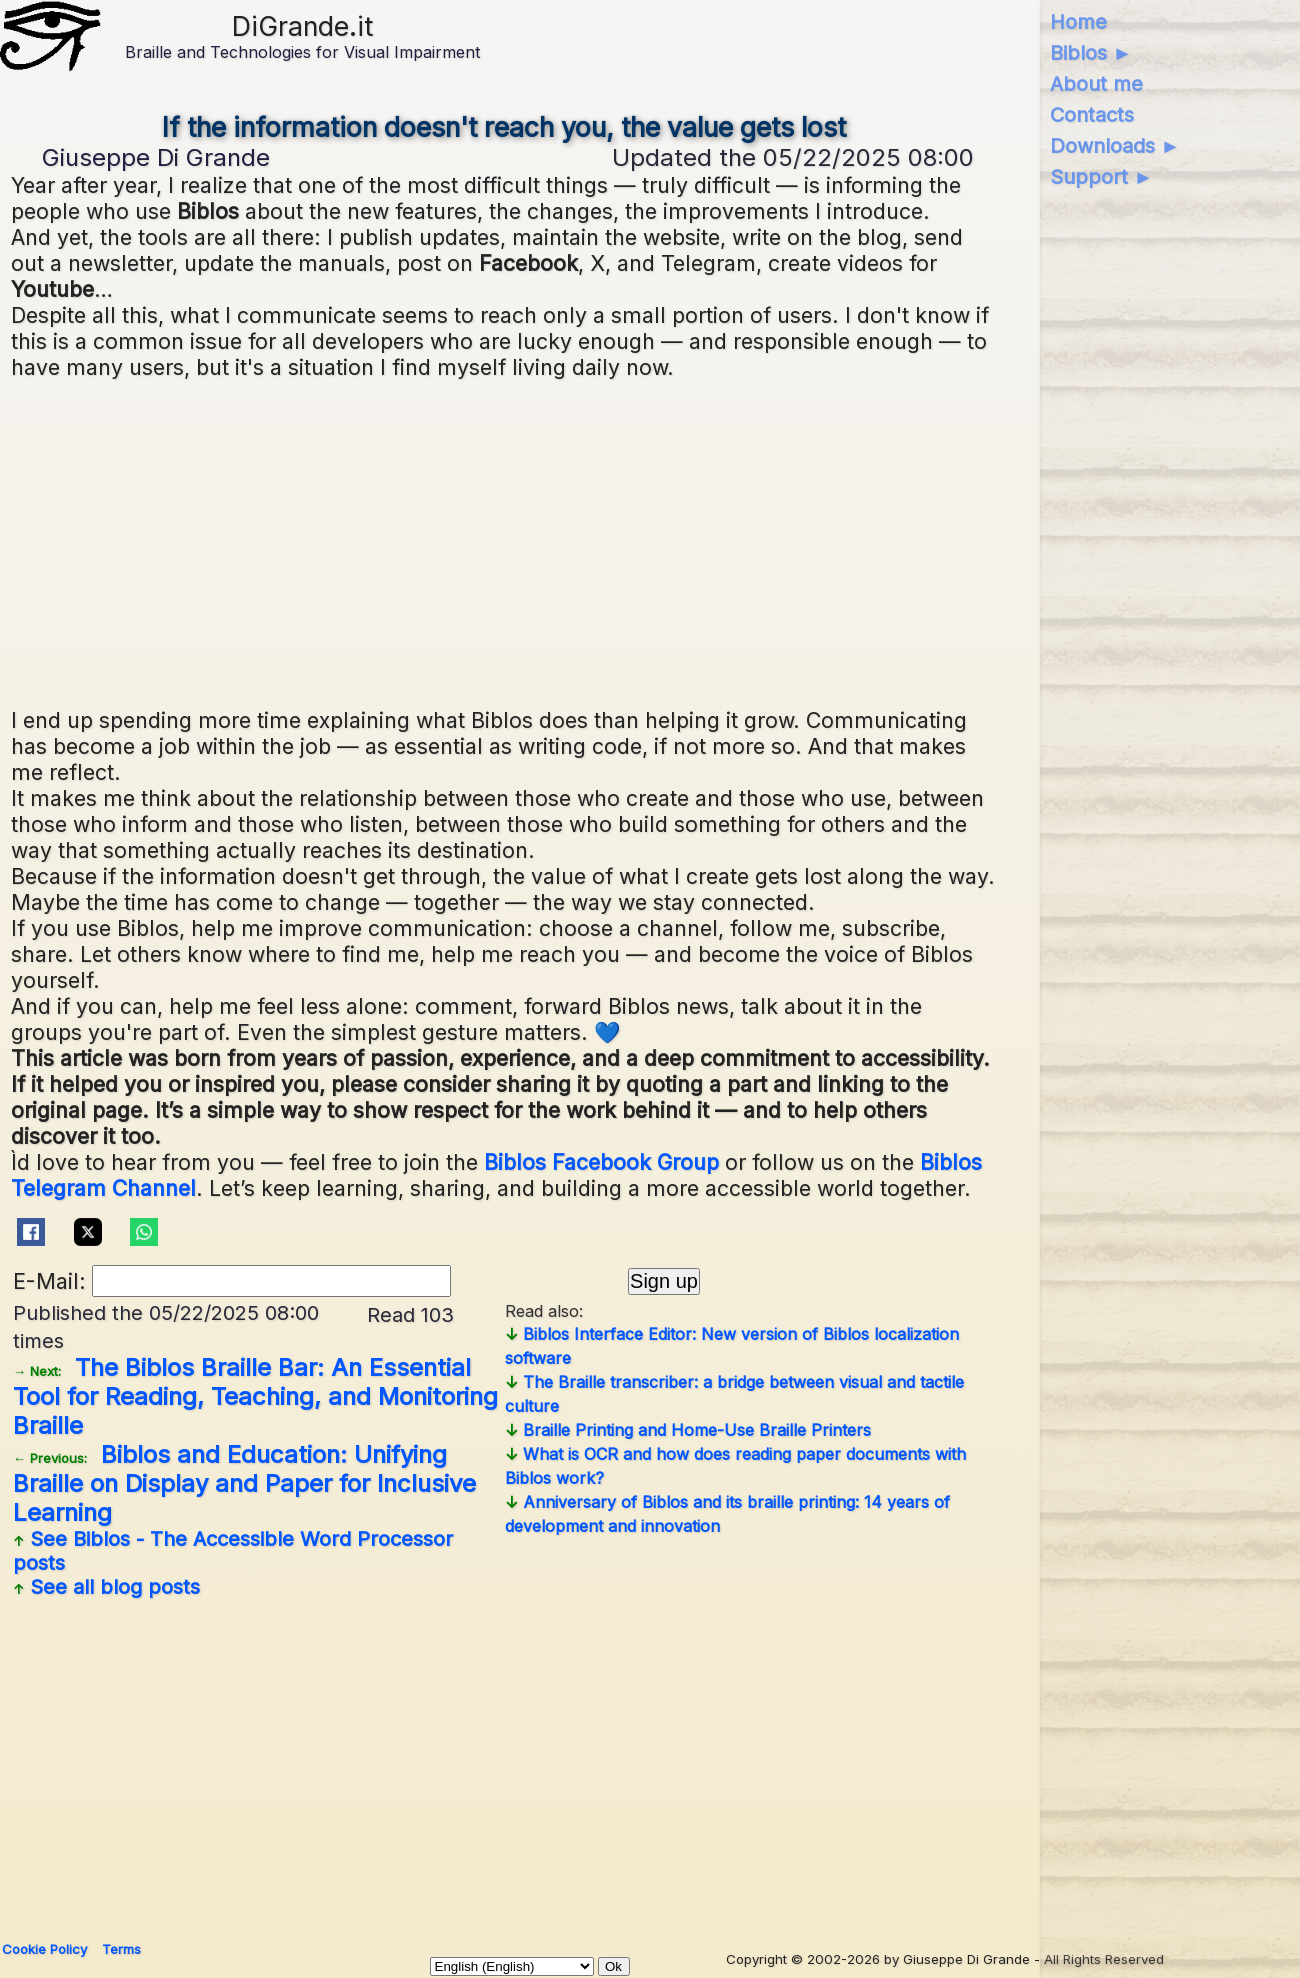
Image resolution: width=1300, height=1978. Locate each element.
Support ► (1102, 177)
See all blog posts (106, 1587)
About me (1096, 84)
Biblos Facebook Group (601, 1162)
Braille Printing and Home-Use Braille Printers (688, 1430)
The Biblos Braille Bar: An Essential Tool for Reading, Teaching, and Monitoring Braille (255, 1396)
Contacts (1092, 115)
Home (1078, 22)
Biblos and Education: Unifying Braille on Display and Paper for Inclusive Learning (244, 1483)
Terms (121, 1949)
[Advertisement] (505, 541)
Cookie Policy (44, 1949)
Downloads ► (1115, 146)
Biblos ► (1091, 53)
